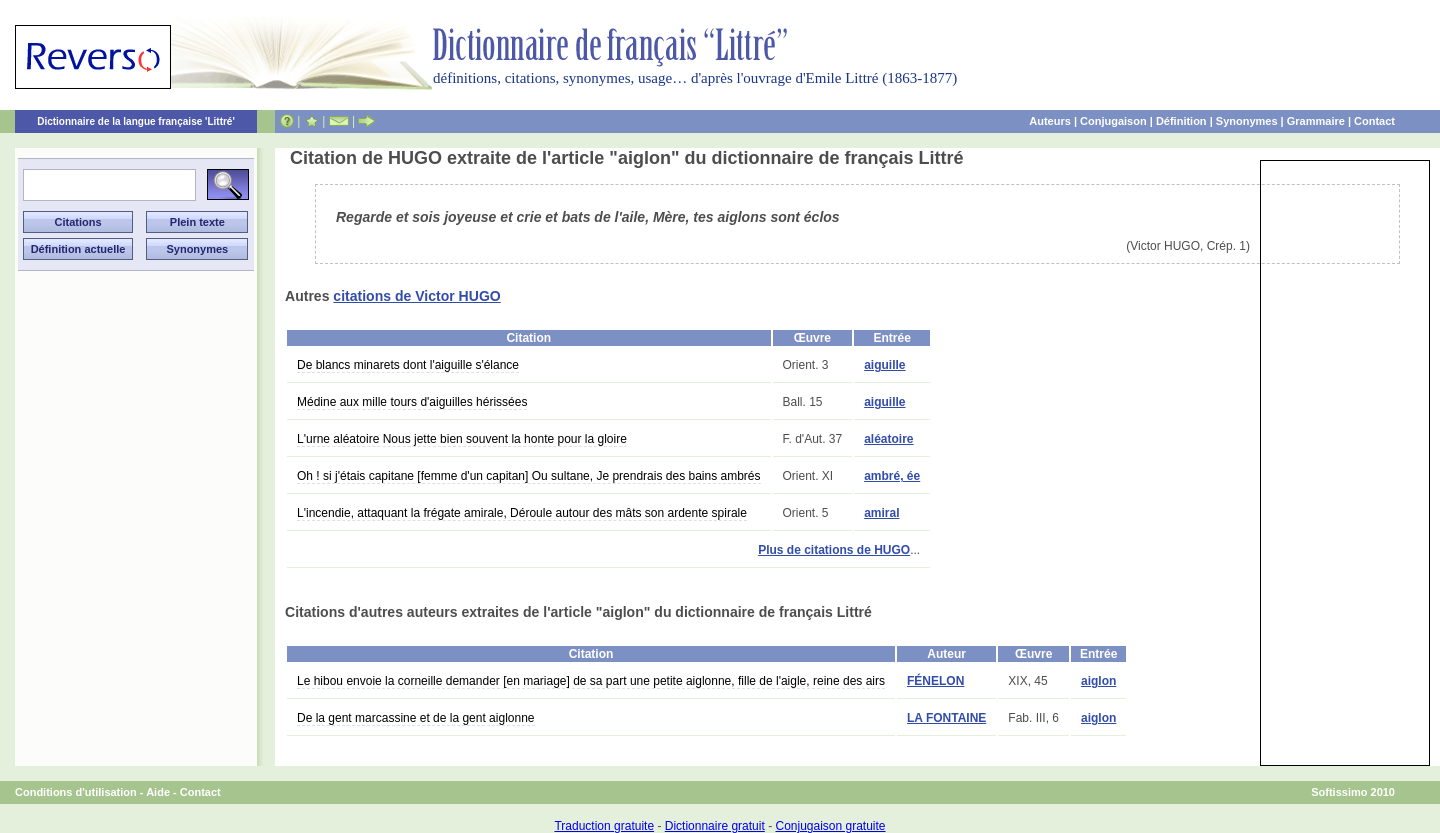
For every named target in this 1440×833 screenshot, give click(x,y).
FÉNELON (935, 681)
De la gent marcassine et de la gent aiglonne (416, 718)
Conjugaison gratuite (830, 826)
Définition (1181, 121)
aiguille (884, 365)
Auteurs (1050, 121)
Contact (1374, 121)
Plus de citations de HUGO (834, 550)
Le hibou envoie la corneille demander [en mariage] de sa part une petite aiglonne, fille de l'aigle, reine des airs (591, 681)
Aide (158, 792)
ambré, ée (892, 476)
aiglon (1098, 681)
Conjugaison (1113, 121)
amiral (881, 513)
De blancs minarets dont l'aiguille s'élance (408, 365)
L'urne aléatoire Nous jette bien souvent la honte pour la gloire (462, 439)
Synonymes (1247, 121)
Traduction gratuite (604, 826)
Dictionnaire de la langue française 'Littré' (136, 121)
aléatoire (888, 439)
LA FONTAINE (946, 718)
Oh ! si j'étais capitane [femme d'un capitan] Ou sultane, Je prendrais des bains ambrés (529, 476)
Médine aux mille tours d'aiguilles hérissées (412, 402)
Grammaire (1316, 121)
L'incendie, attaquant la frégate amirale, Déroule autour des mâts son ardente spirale (522, 513)
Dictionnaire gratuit (715, 826)
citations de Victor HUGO (416, 296)
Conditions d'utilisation (76, 792)
